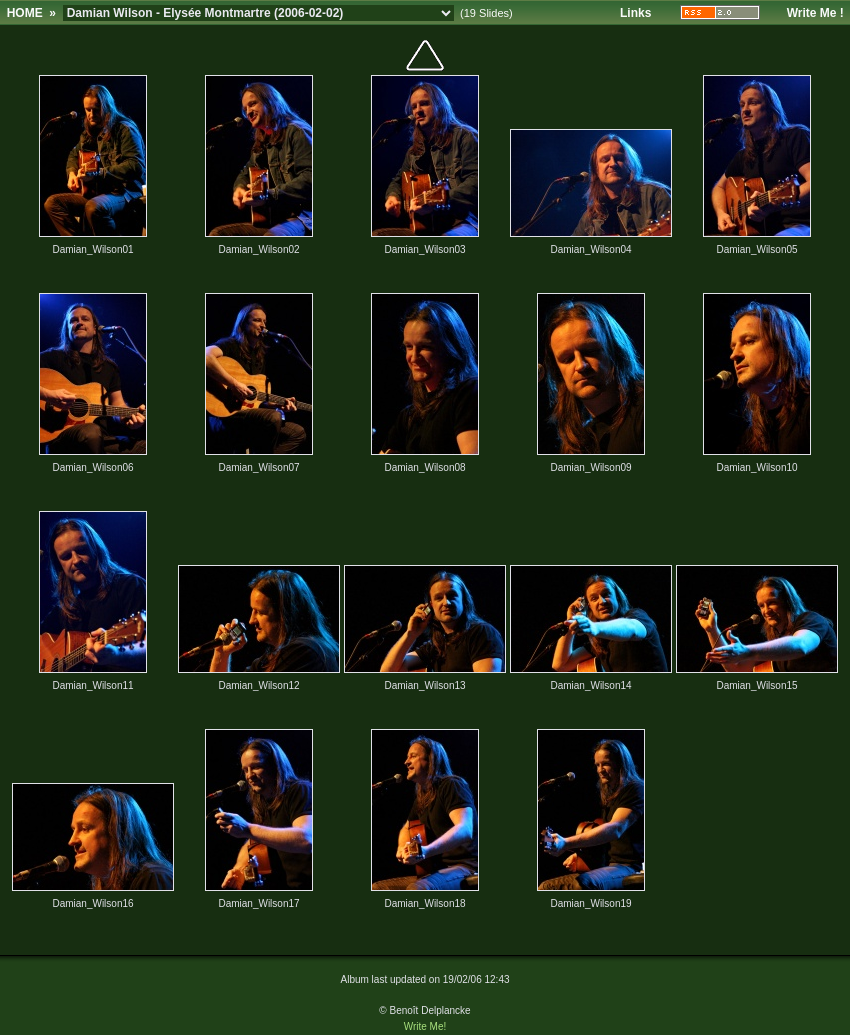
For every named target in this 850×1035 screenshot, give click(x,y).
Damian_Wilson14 (590, 685)
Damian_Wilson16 (92, 903)
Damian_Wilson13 (424, 685)
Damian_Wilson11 (92, 685)
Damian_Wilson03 (424, 249)
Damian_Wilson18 (424, 903)
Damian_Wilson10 (756, 467)
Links (635, 13)
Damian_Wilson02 (258, 249)
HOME (25, 13)
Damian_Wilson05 (756, 249)
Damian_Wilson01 (92, 249)
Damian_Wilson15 (756, 685)
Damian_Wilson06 (92, 467)
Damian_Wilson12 (258, 685)
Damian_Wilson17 (258, 903)
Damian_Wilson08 (424, 467)
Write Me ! (815, 13)
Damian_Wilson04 (590, 249)
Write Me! (425, 1026)
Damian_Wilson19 (590, 903)
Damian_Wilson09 (590, 467)
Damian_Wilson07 (258, 467)
